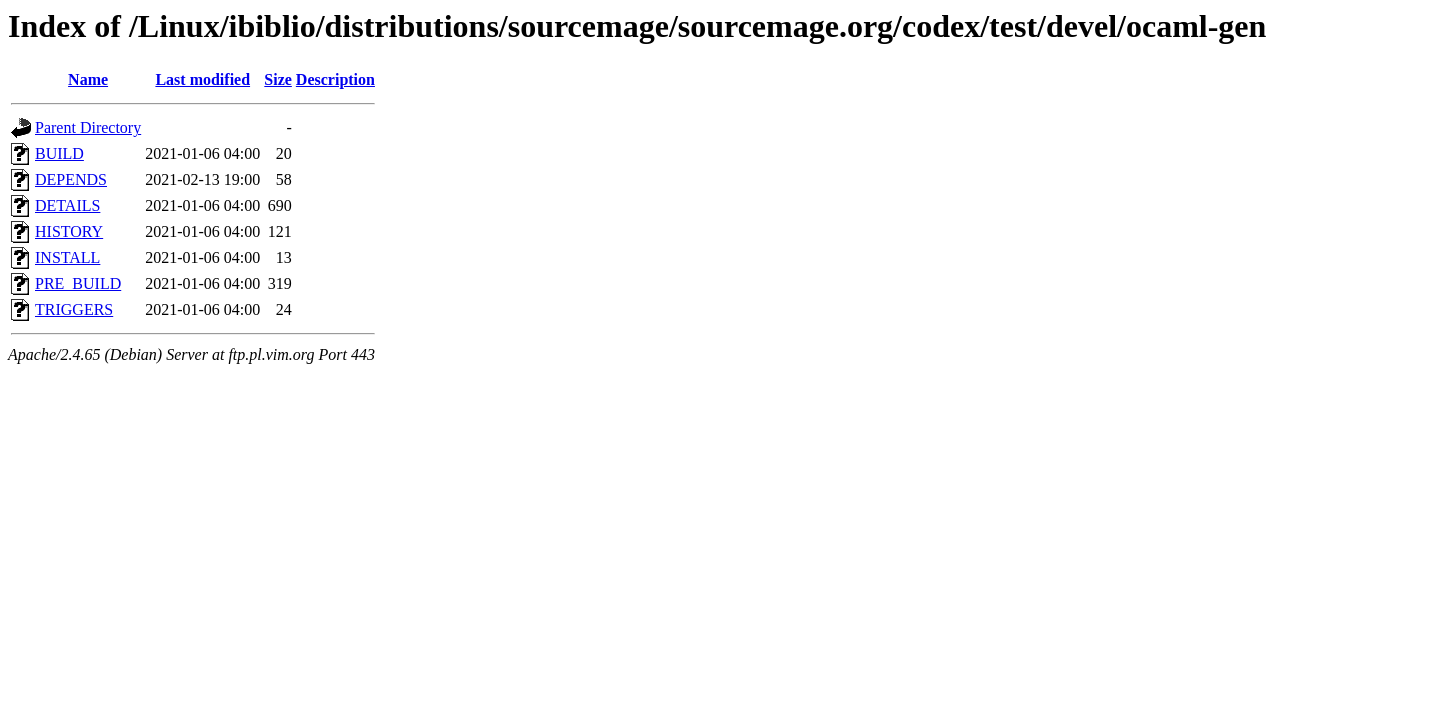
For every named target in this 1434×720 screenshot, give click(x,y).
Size (278, 79)
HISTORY (69, 231)
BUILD (59, 153)
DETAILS (67, 205)
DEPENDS (71, 179)
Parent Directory (88, 127)
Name (88, 79)
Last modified (202, 79)
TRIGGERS (74, 309)
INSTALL (67, 257)
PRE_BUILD (78, 283)
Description (335, 79)
